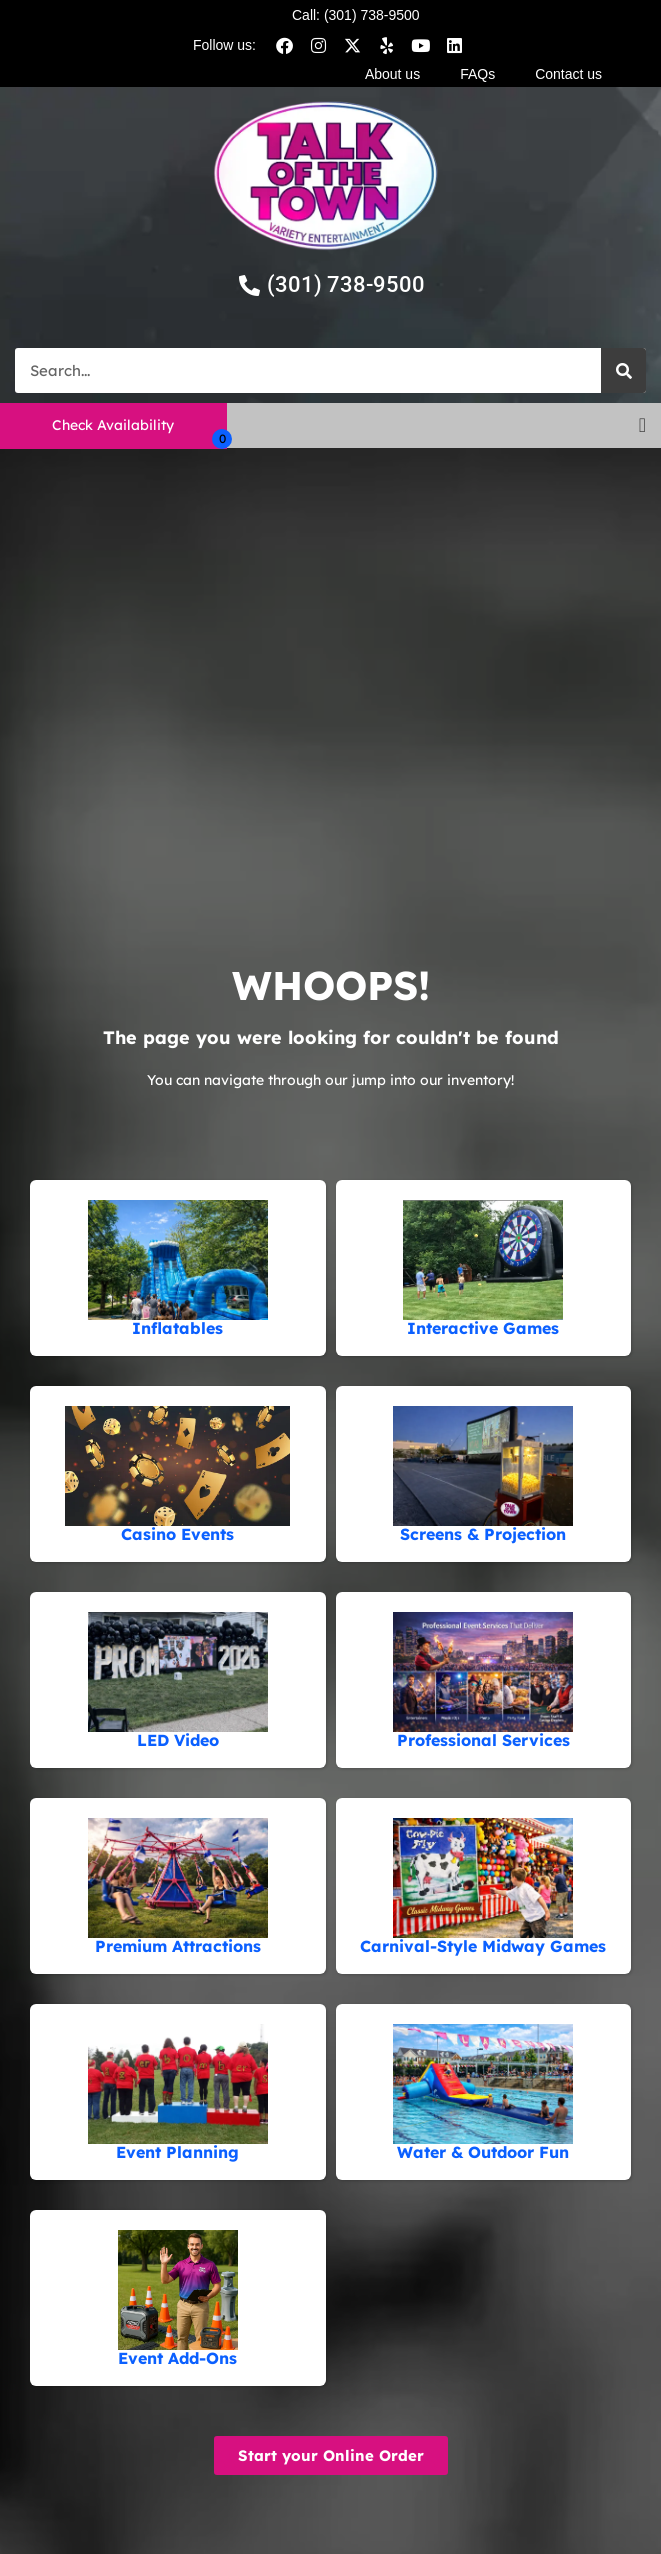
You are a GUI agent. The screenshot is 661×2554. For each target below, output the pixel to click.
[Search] (623, 370)
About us (392, 74)
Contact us (568, 74)
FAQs (477, 74)
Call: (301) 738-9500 (356, 15)
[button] (642, 425)
